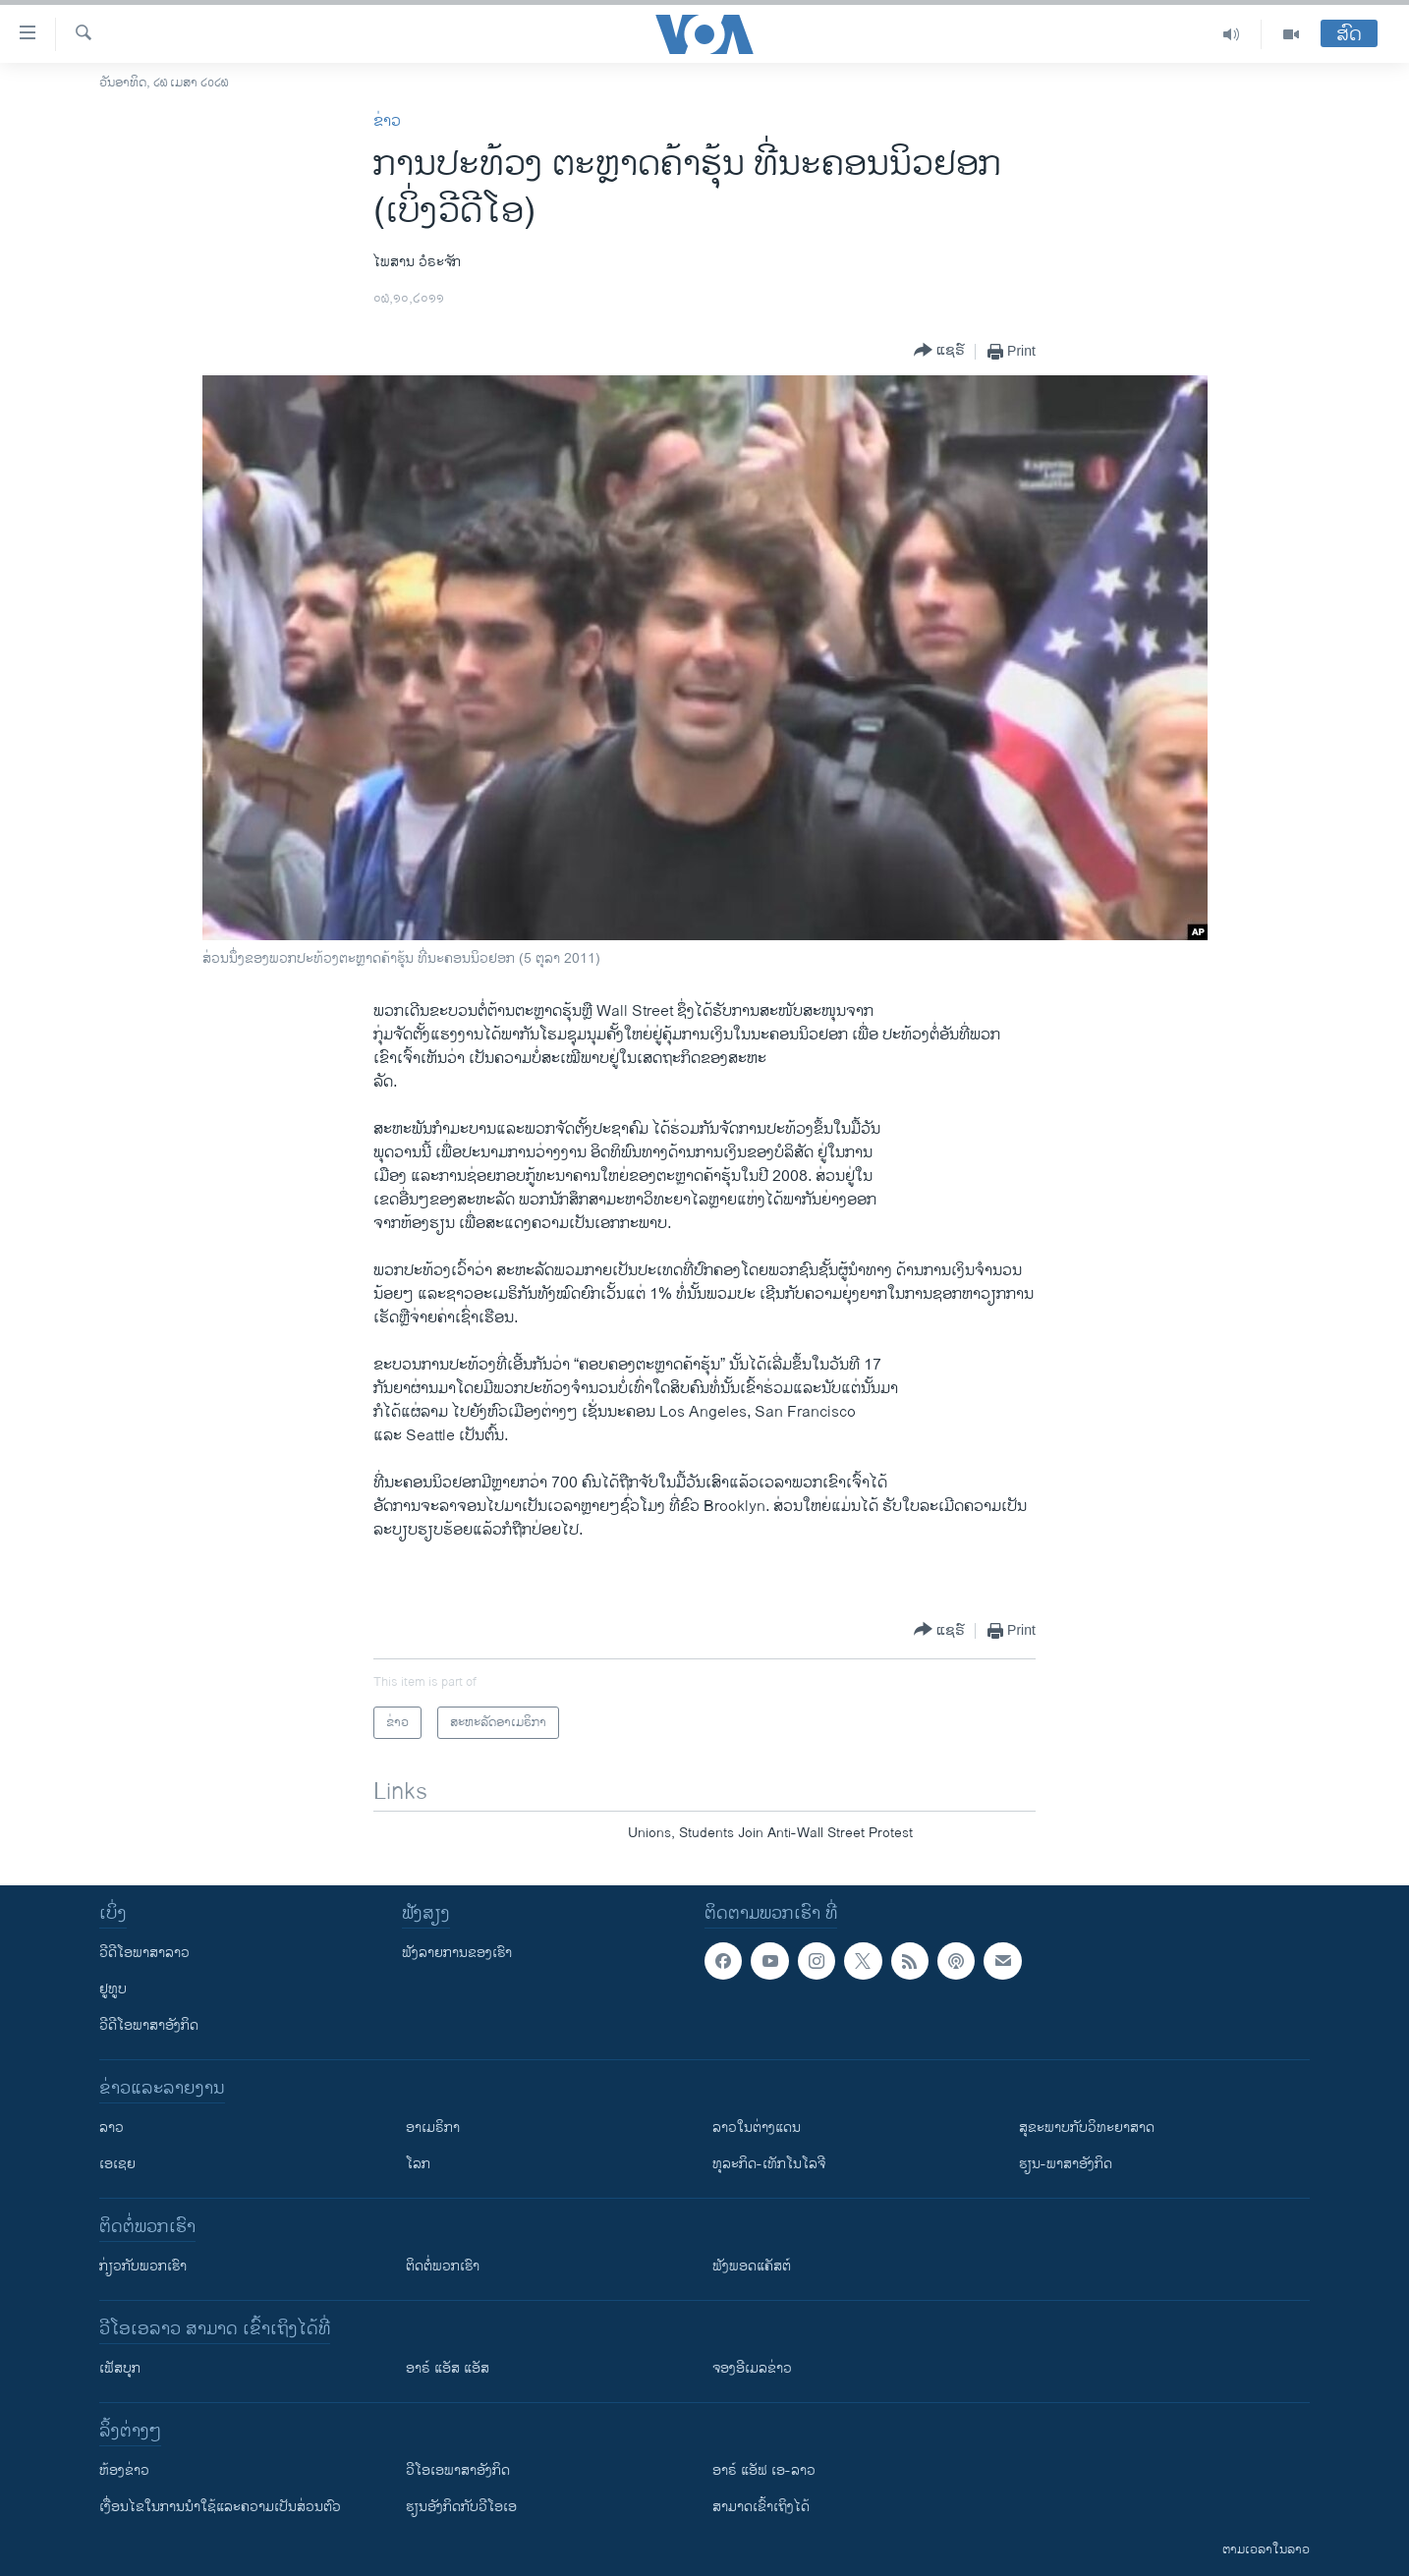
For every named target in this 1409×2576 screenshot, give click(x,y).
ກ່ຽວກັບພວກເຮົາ (143, 2266)
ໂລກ (418, 2164)
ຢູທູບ (113, 1989)
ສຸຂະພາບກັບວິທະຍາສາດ (1087, 2127)
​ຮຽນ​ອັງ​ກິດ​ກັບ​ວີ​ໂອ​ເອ (461, 2506)
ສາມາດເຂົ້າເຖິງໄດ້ (761, 2506)
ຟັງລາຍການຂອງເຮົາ (457, 1952)
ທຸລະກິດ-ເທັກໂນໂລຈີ (768, 2164)
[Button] (939, 351)
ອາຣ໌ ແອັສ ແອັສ (447, 2368)
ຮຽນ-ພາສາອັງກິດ (1065, 2164)
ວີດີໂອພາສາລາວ (144, 1952)
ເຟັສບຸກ (120, 2368)
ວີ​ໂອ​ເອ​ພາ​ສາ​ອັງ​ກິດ (458, 2470)
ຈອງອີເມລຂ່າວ (752, 2368)
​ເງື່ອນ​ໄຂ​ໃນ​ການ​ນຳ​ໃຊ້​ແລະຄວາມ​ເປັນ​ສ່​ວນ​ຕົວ (220, 2506)
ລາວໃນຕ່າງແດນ (756, 2127)
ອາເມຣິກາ (433, 2127)
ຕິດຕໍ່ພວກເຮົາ (442, 2266)
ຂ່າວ (387, 121)
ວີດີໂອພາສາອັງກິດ (148, 2025)
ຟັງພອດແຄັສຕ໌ (751, 2266)
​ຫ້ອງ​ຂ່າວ (124, 2470)
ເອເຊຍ (117, 2164)
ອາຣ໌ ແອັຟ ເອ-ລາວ (764, 2470)
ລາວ (111, 2127)
